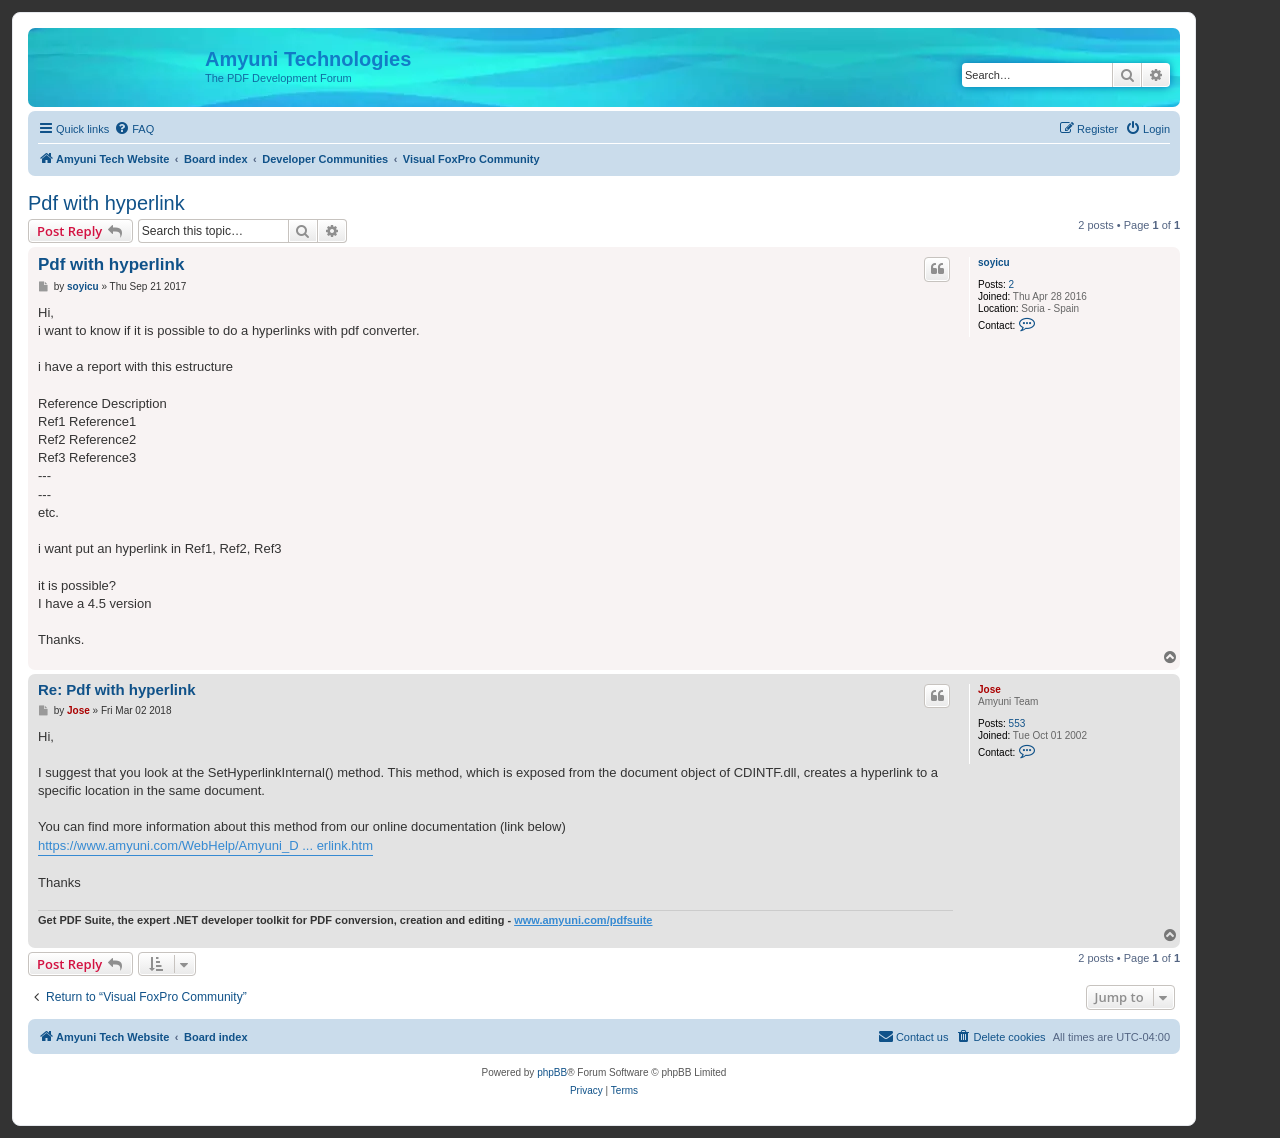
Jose (989, 689)
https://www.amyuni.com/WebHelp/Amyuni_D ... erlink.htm (205, 845)
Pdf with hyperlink (106, 203)
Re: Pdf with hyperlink (117, 689)
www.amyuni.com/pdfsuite (583, 920)
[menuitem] (134, 129)
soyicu (994, 262)
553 (1017, 723)
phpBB (552, 1072)
